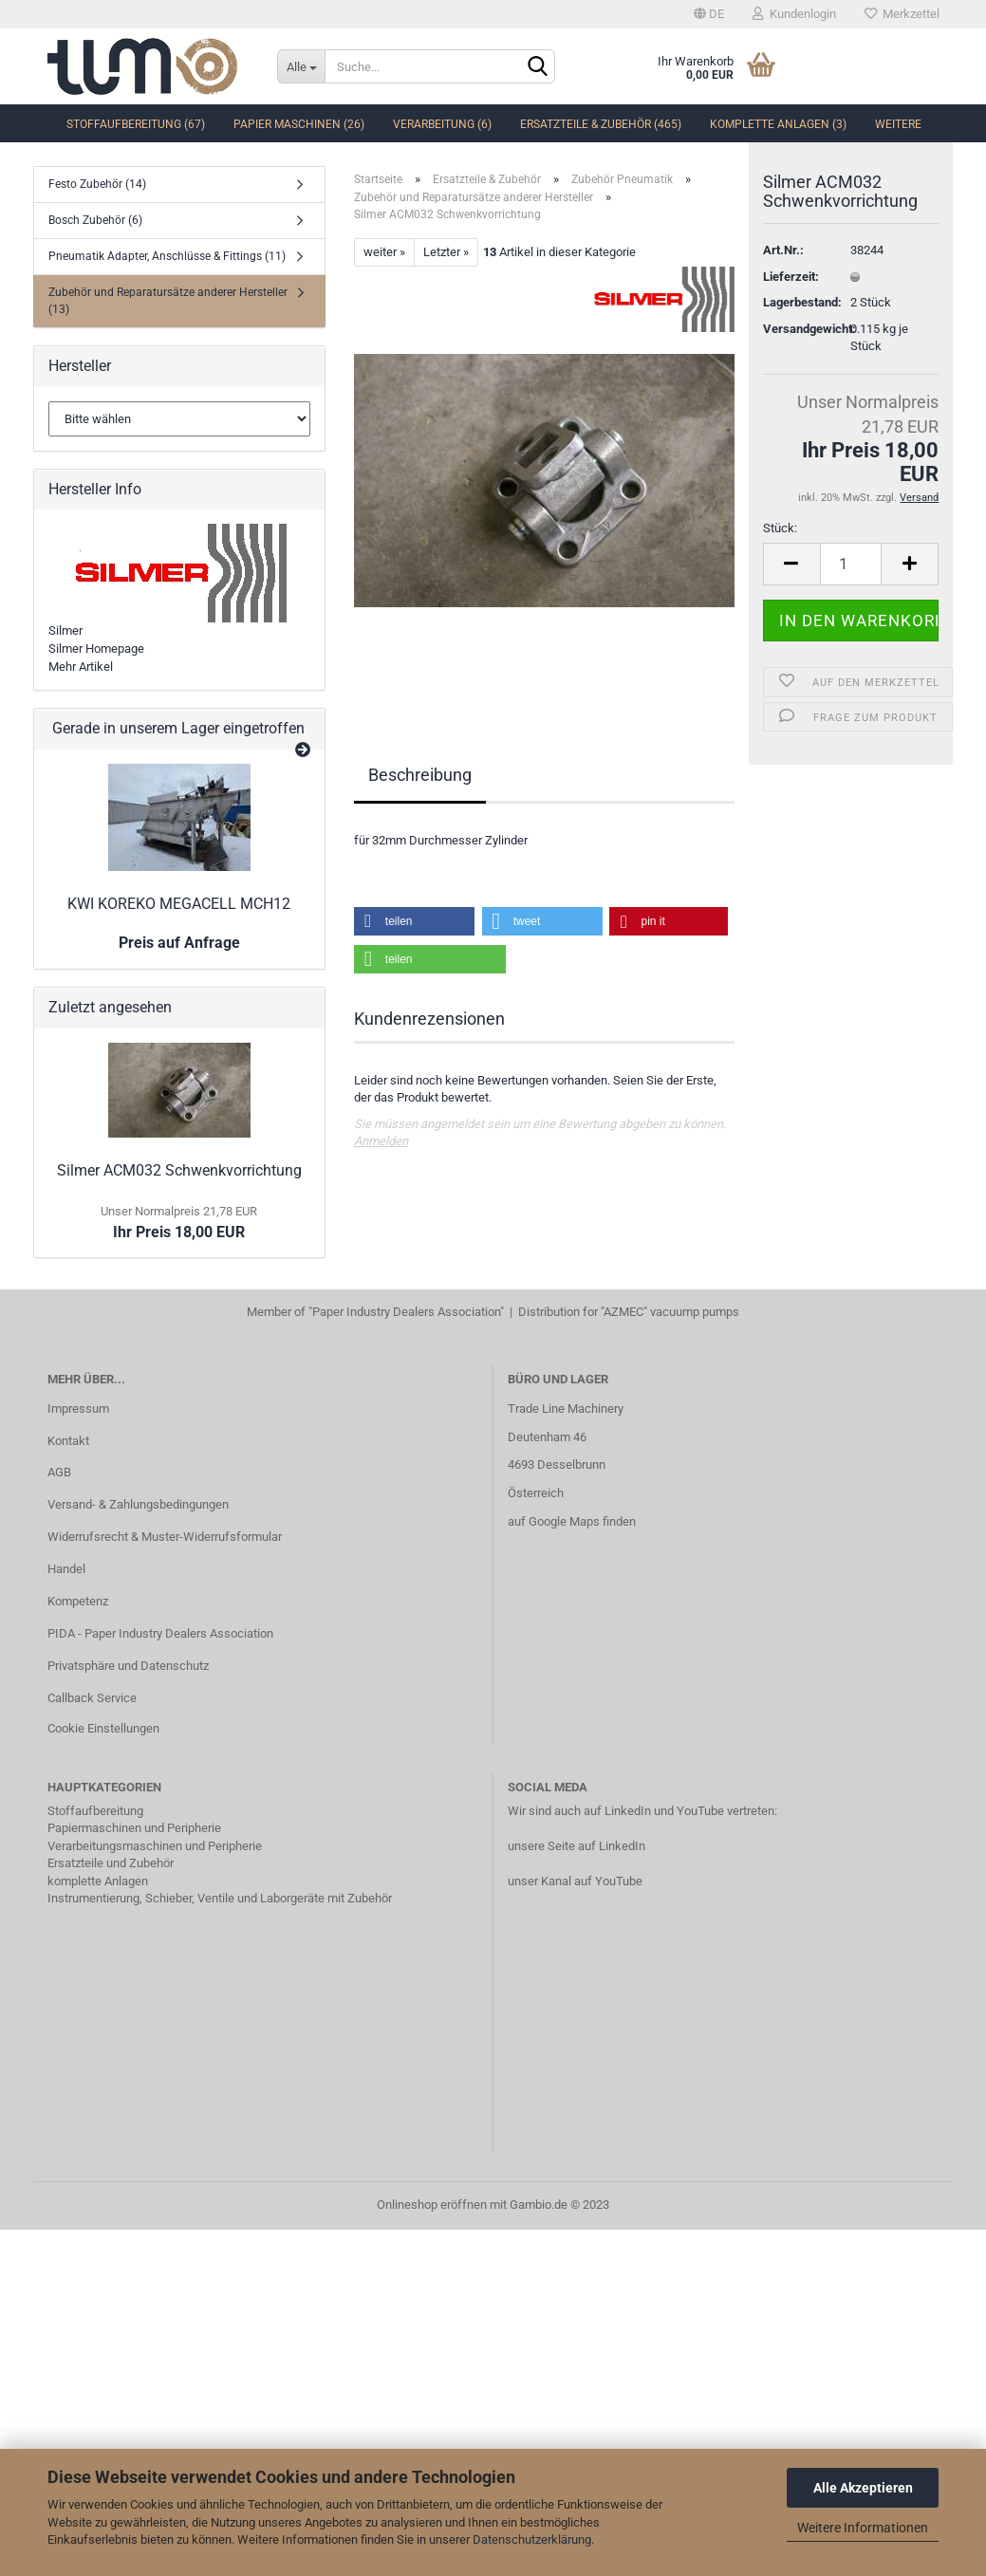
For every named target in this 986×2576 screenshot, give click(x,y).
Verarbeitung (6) (442, 124)
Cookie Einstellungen (103, 1728)
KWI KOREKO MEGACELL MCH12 (178, 904)
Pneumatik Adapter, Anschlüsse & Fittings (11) (167, 256)
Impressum (78, 1408)
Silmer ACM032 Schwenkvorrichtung (179, 1170)
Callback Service (92, 1698)
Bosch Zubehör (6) (95, 220)
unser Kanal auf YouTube (575, 1881)
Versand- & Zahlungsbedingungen (138, 1504)
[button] (414, 921)
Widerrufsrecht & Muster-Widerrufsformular (164, 1536)
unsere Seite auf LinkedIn (576, 1846)
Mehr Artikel (80, 666)
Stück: (780, 549)
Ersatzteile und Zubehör (110, 1863)
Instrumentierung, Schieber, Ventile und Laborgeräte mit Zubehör (219, 1898)
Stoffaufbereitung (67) (135, 124)
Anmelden (381, 1141)
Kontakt (68, 1441)
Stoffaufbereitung (95, 1811)
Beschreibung (420, 775)
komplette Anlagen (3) (778, 124)
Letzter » (446, 252)
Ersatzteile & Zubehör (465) (600, 124)
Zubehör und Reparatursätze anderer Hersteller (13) (168, 300)
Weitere (898, 124)
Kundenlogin (794, 14)
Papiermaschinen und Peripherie (134, 1828)
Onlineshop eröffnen (432, 2204)
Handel (66, 1569)
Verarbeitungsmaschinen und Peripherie (154, 1846)
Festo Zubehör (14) (97, 184)
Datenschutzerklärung (532, 2539)
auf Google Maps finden (572, 1521)
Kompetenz (77, 1601)
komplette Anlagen (97, 1881)
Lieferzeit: (791, 297)
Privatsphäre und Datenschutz (128, 1666)
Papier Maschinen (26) (298, 124)
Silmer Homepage (96, 648)
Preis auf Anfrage (179, 943)
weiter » (384, 252)
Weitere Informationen (862, 2527)
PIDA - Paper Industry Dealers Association (160, 1633)
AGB (59, 1472)
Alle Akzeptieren (863, 2487)
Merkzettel (902, 14)
